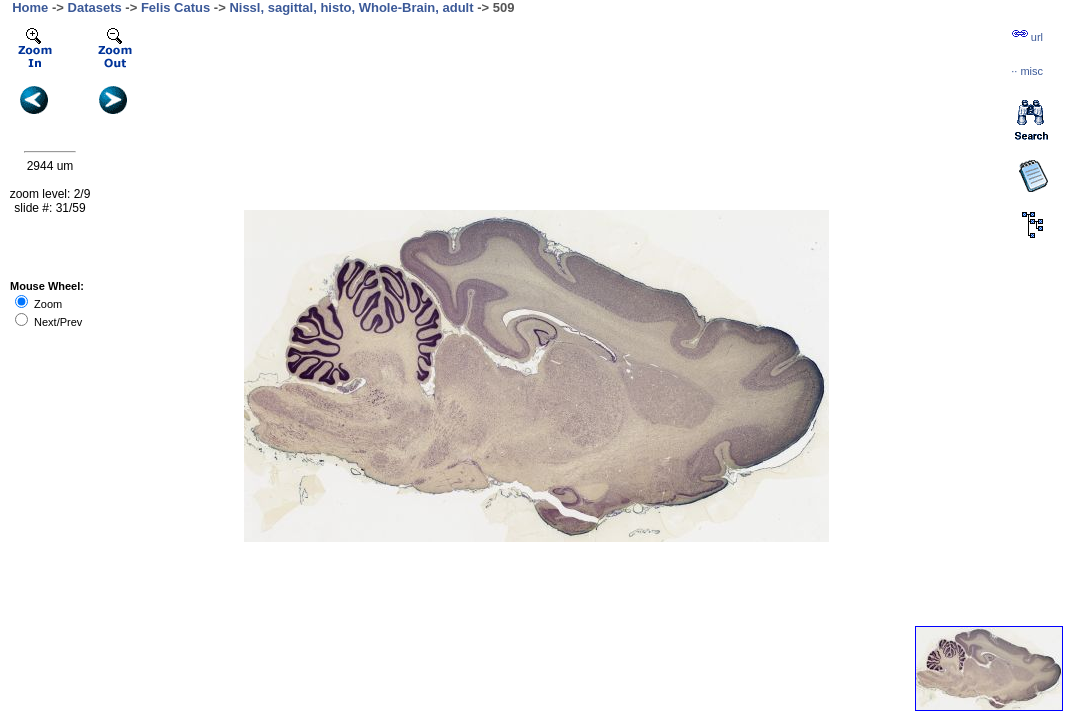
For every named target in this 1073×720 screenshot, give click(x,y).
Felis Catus (175, 7)
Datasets (95, 7)
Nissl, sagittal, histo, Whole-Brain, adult (351, 7)
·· (1027, 71)
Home (30, 7)
